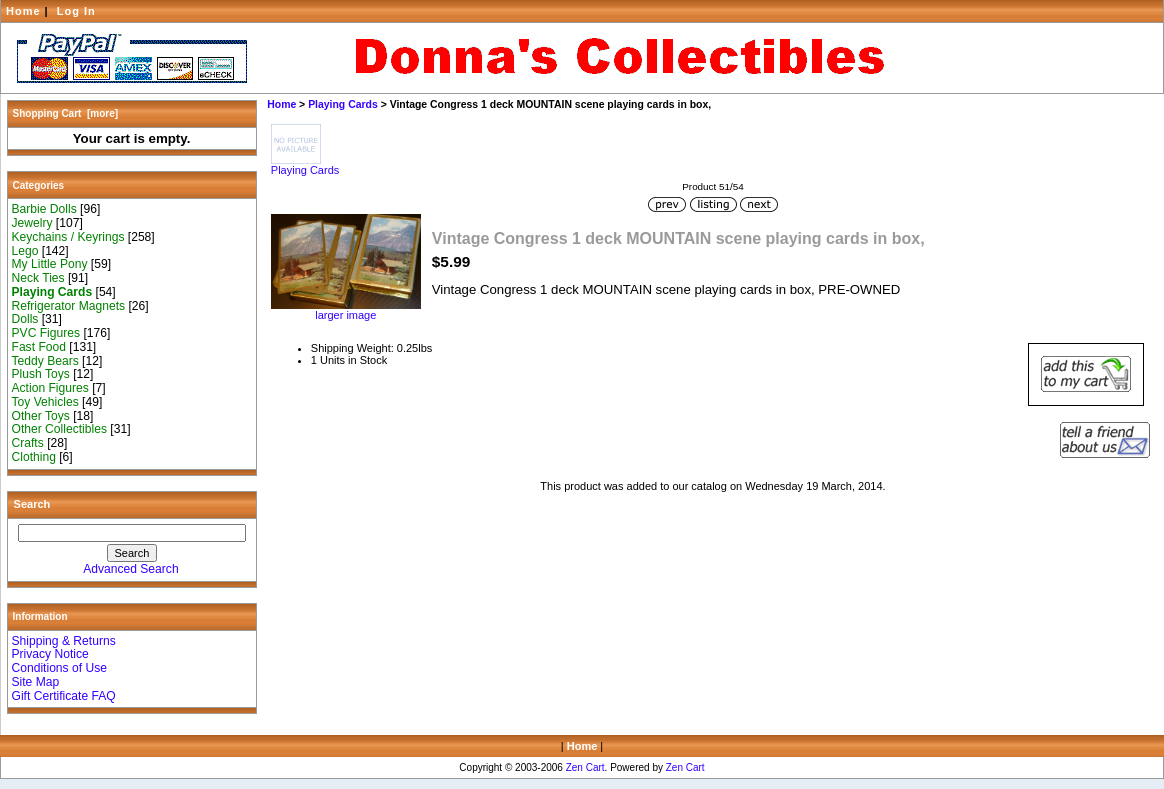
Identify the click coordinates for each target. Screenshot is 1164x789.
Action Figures (50, 388)
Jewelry (32, 223)
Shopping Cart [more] (66, 113)
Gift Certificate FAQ (64, 696)
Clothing (34, 457)
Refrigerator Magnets (69, 306)
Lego (25, 251)
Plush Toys (41, 374)
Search (32, 504)
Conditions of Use (59, 668)
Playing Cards (343, 104)
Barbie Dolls (44, 209)
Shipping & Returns (64, 641)
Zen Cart (585, 767)
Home (23, 11)
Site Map (36, 682)
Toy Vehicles (45, 402)
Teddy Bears (45, 361)
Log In (76, 11)
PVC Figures (46, 333)
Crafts (28, 443)
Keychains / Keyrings (68, 237)
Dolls (25, 319)
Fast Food (39, 347)
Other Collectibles (59, 429)
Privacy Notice (50, 654)
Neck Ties (38, 278)
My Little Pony (50, 264)
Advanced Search (130, 569)
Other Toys (41, 416)
